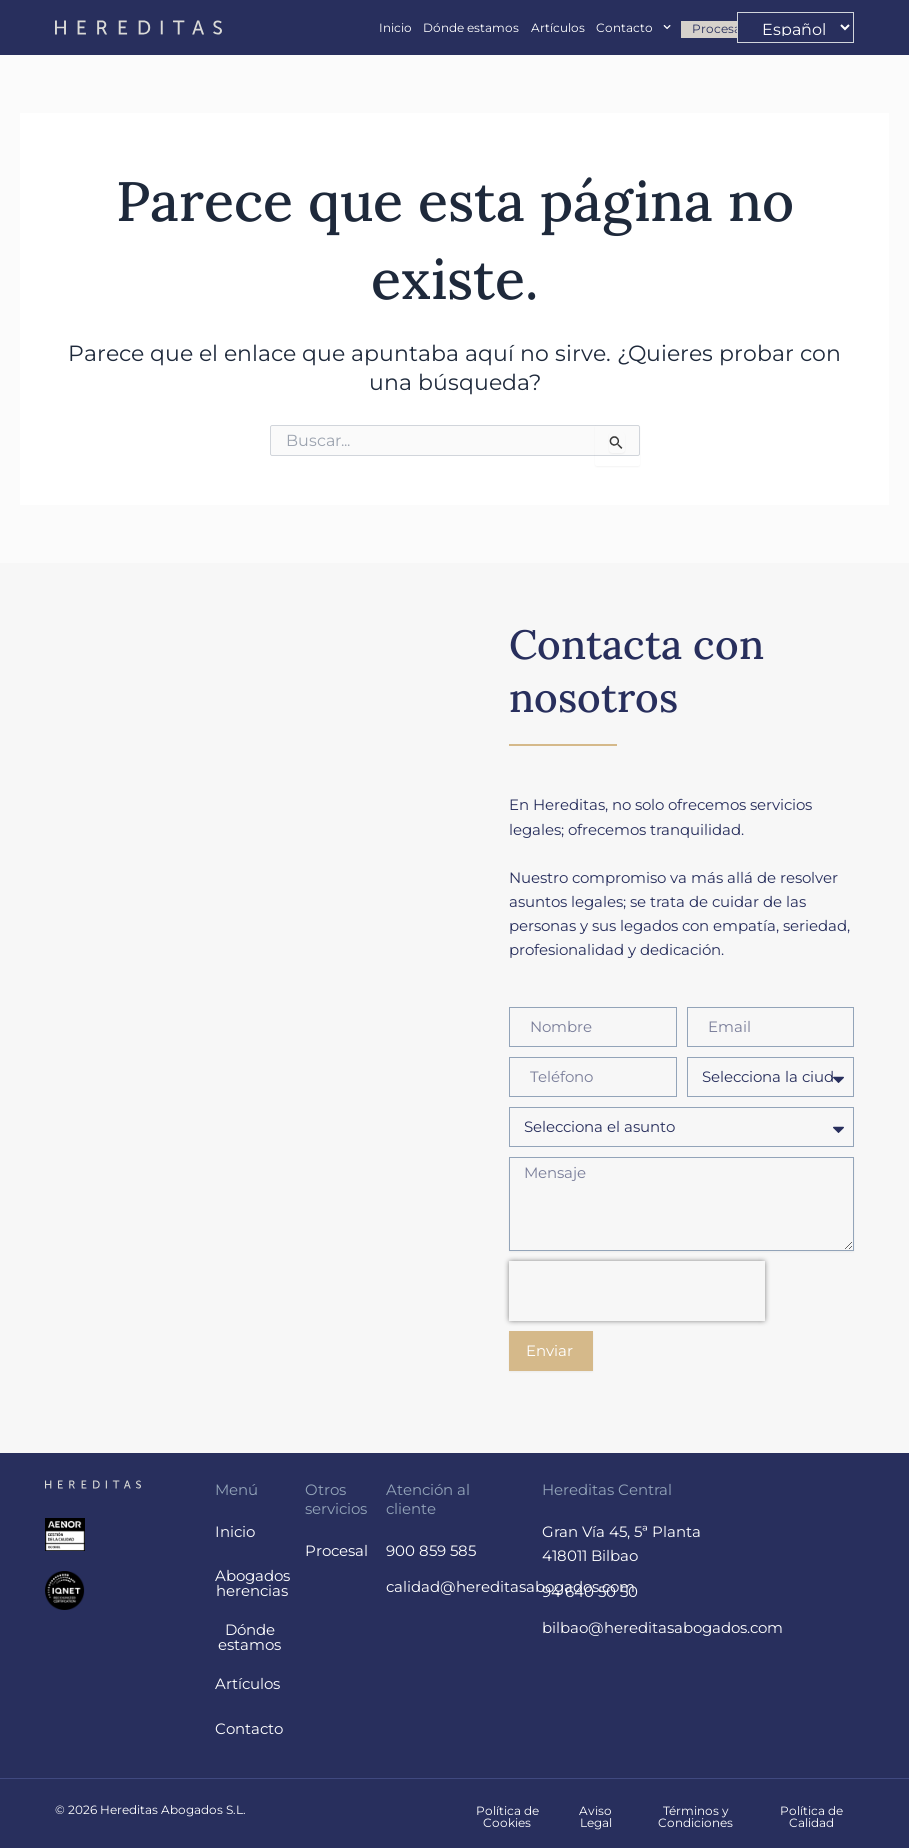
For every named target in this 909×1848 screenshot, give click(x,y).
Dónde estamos (471, 28)
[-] (795, 27)
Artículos (558, 28)
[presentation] (637, 1291)
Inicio (395, 28)
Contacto (633, 27)
